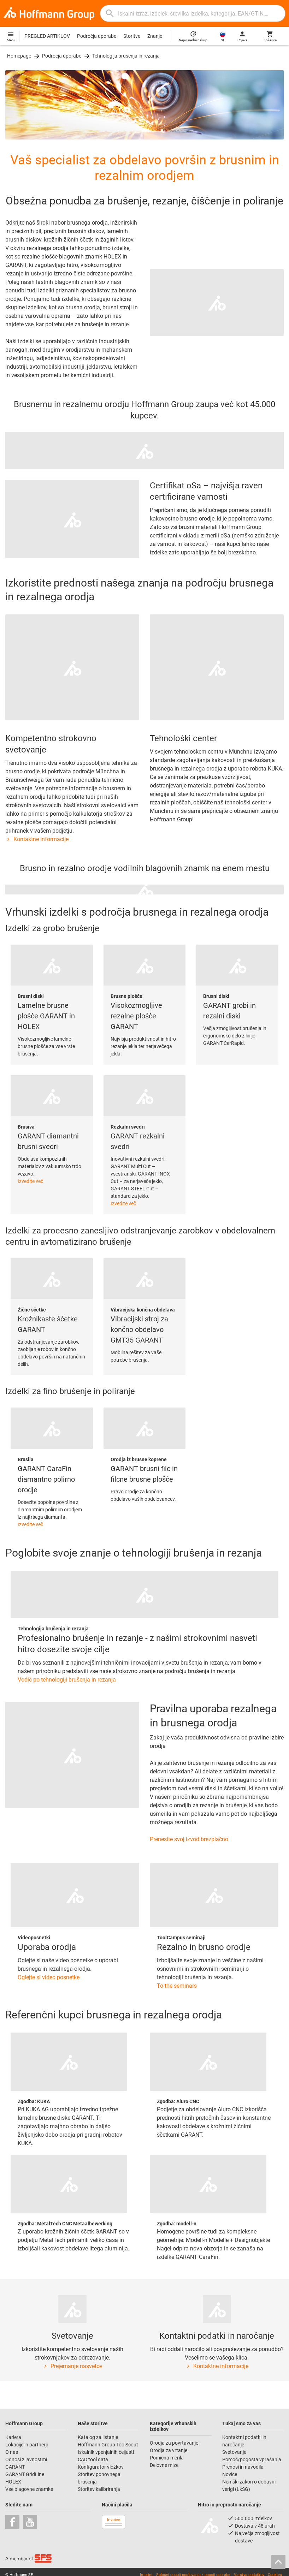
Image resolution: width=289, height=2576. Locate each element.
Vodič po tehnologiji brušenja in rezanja (67, 1679)
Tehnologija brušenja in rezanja (126, 56)
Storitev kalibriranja (99, 2489)
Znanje (154, 36)
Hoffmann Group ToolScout (108, 2444)
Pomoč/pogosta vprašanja (251, 2459)
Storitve (131, 36)
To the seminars (177, 1985)
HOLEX (13, 2482)
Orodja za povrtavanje (174, 2443)
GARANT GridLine (24, 2474)
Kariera (13, 2437)
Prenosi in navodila (243, 2467)
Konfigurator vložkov (101, 2467)
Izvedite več (30, 1181)
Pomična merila (167, 2458)
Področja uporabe (96, 36)
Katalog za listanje (98, 2437)
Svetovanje (234, 2452)
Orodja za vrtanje (168, 2450)
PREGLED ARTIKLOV (47, 36)
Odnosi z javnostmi (26, 2459)
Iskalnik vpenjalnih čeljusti (106, 2452)
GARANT (15, 2467)
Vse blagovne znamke (29, 2489)
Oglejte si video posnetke (48, 1977)
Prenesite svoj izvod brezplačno (189, 1839)
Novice (229, 2474)
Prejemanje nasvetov (72, 2366)
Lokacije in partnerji (26, 2444)
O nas (11, 2452)
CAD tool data (93, 2459)
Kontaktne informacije (37, 839)
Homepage (19, 56)
